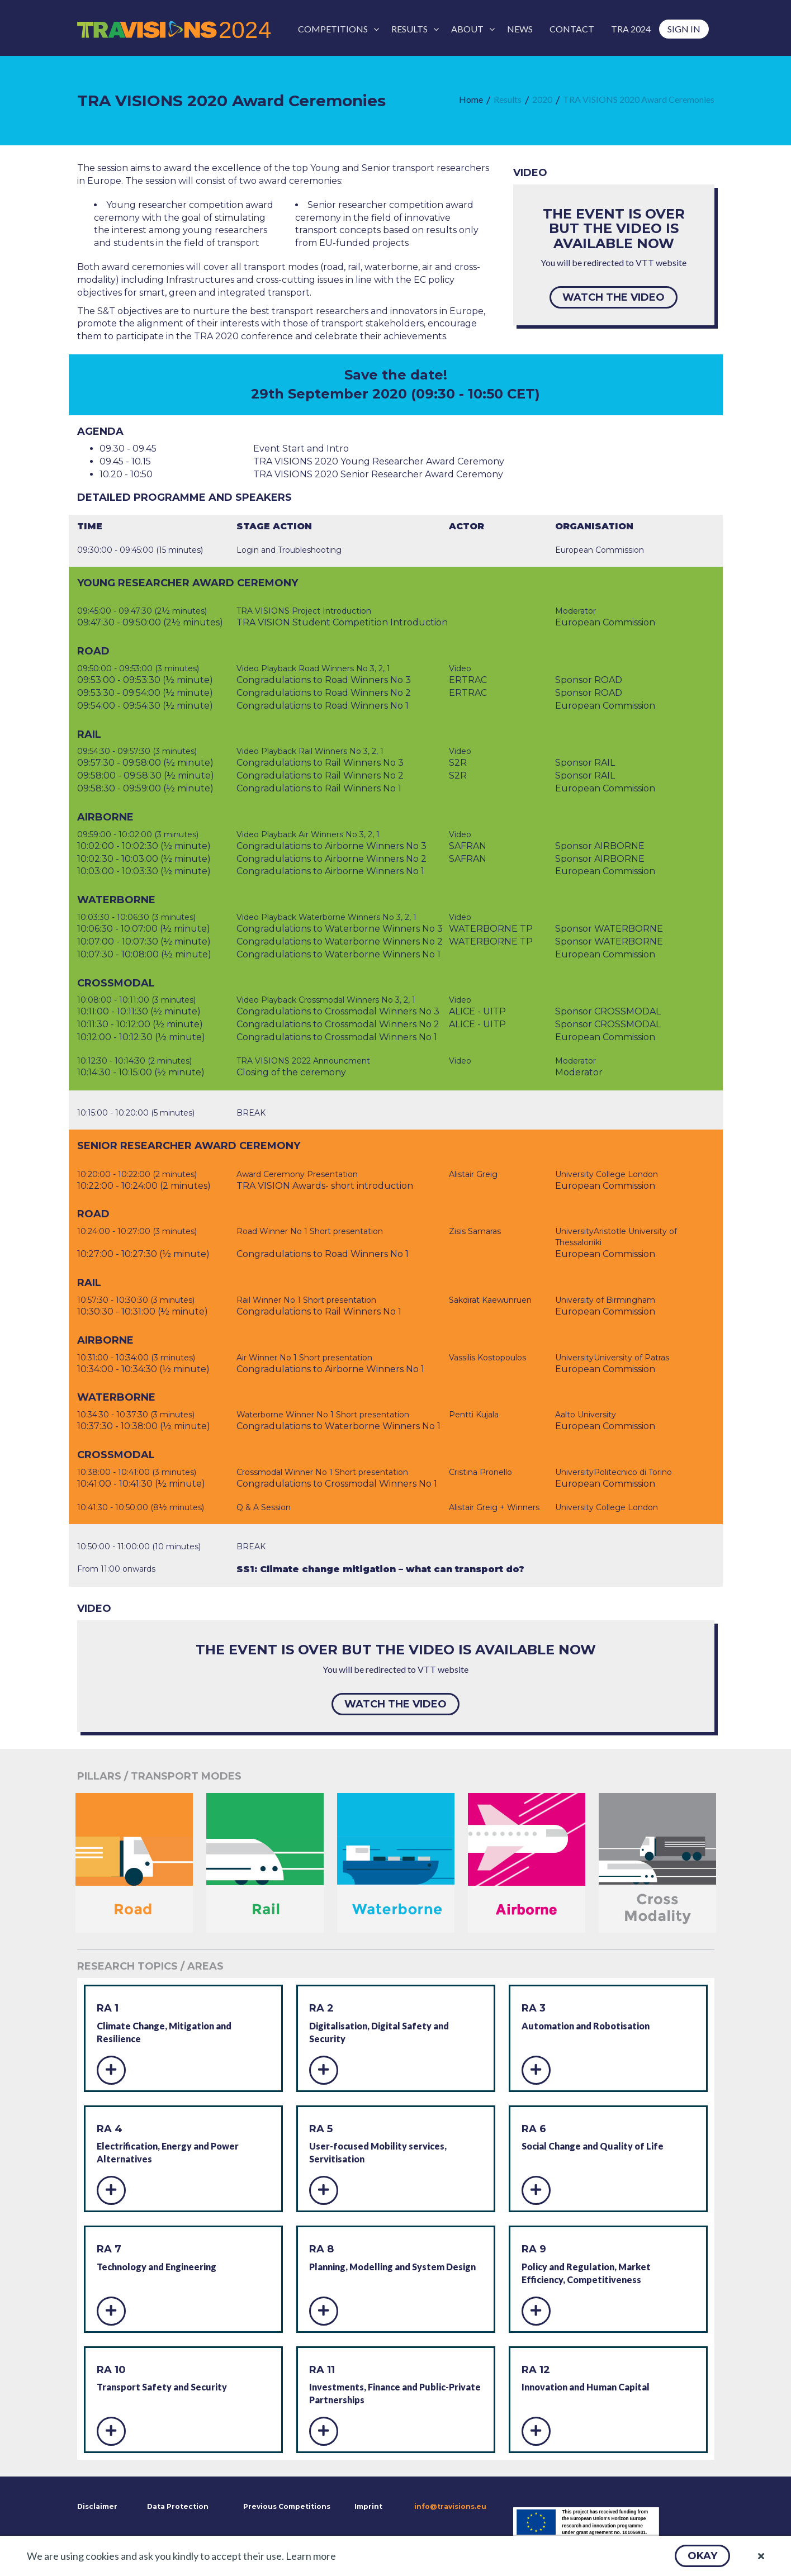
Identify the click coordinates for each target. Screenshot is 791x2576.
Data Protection (178, 2506)
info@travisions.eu (450, 2506)
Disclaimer (96, 2506)
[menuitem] (336, 29)
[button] (702, 2556)
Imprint (368, 2506)
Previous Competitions (286, 2506)
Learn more (311, 2556)
